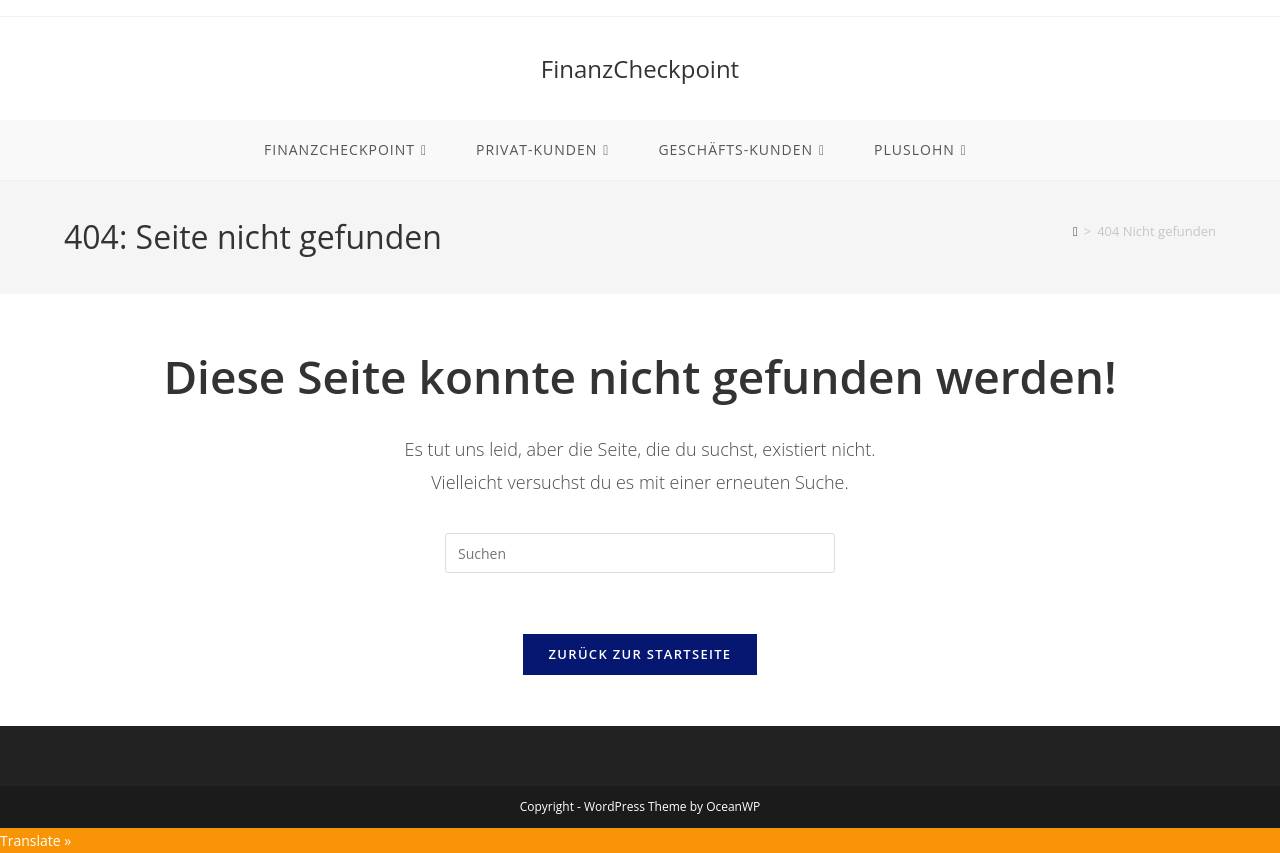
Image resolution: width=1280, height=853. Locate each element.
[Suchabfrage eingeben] (640, 553)
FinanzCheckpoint (640, 68)
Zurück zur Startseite (640, 654)
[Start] (1075, 231)
